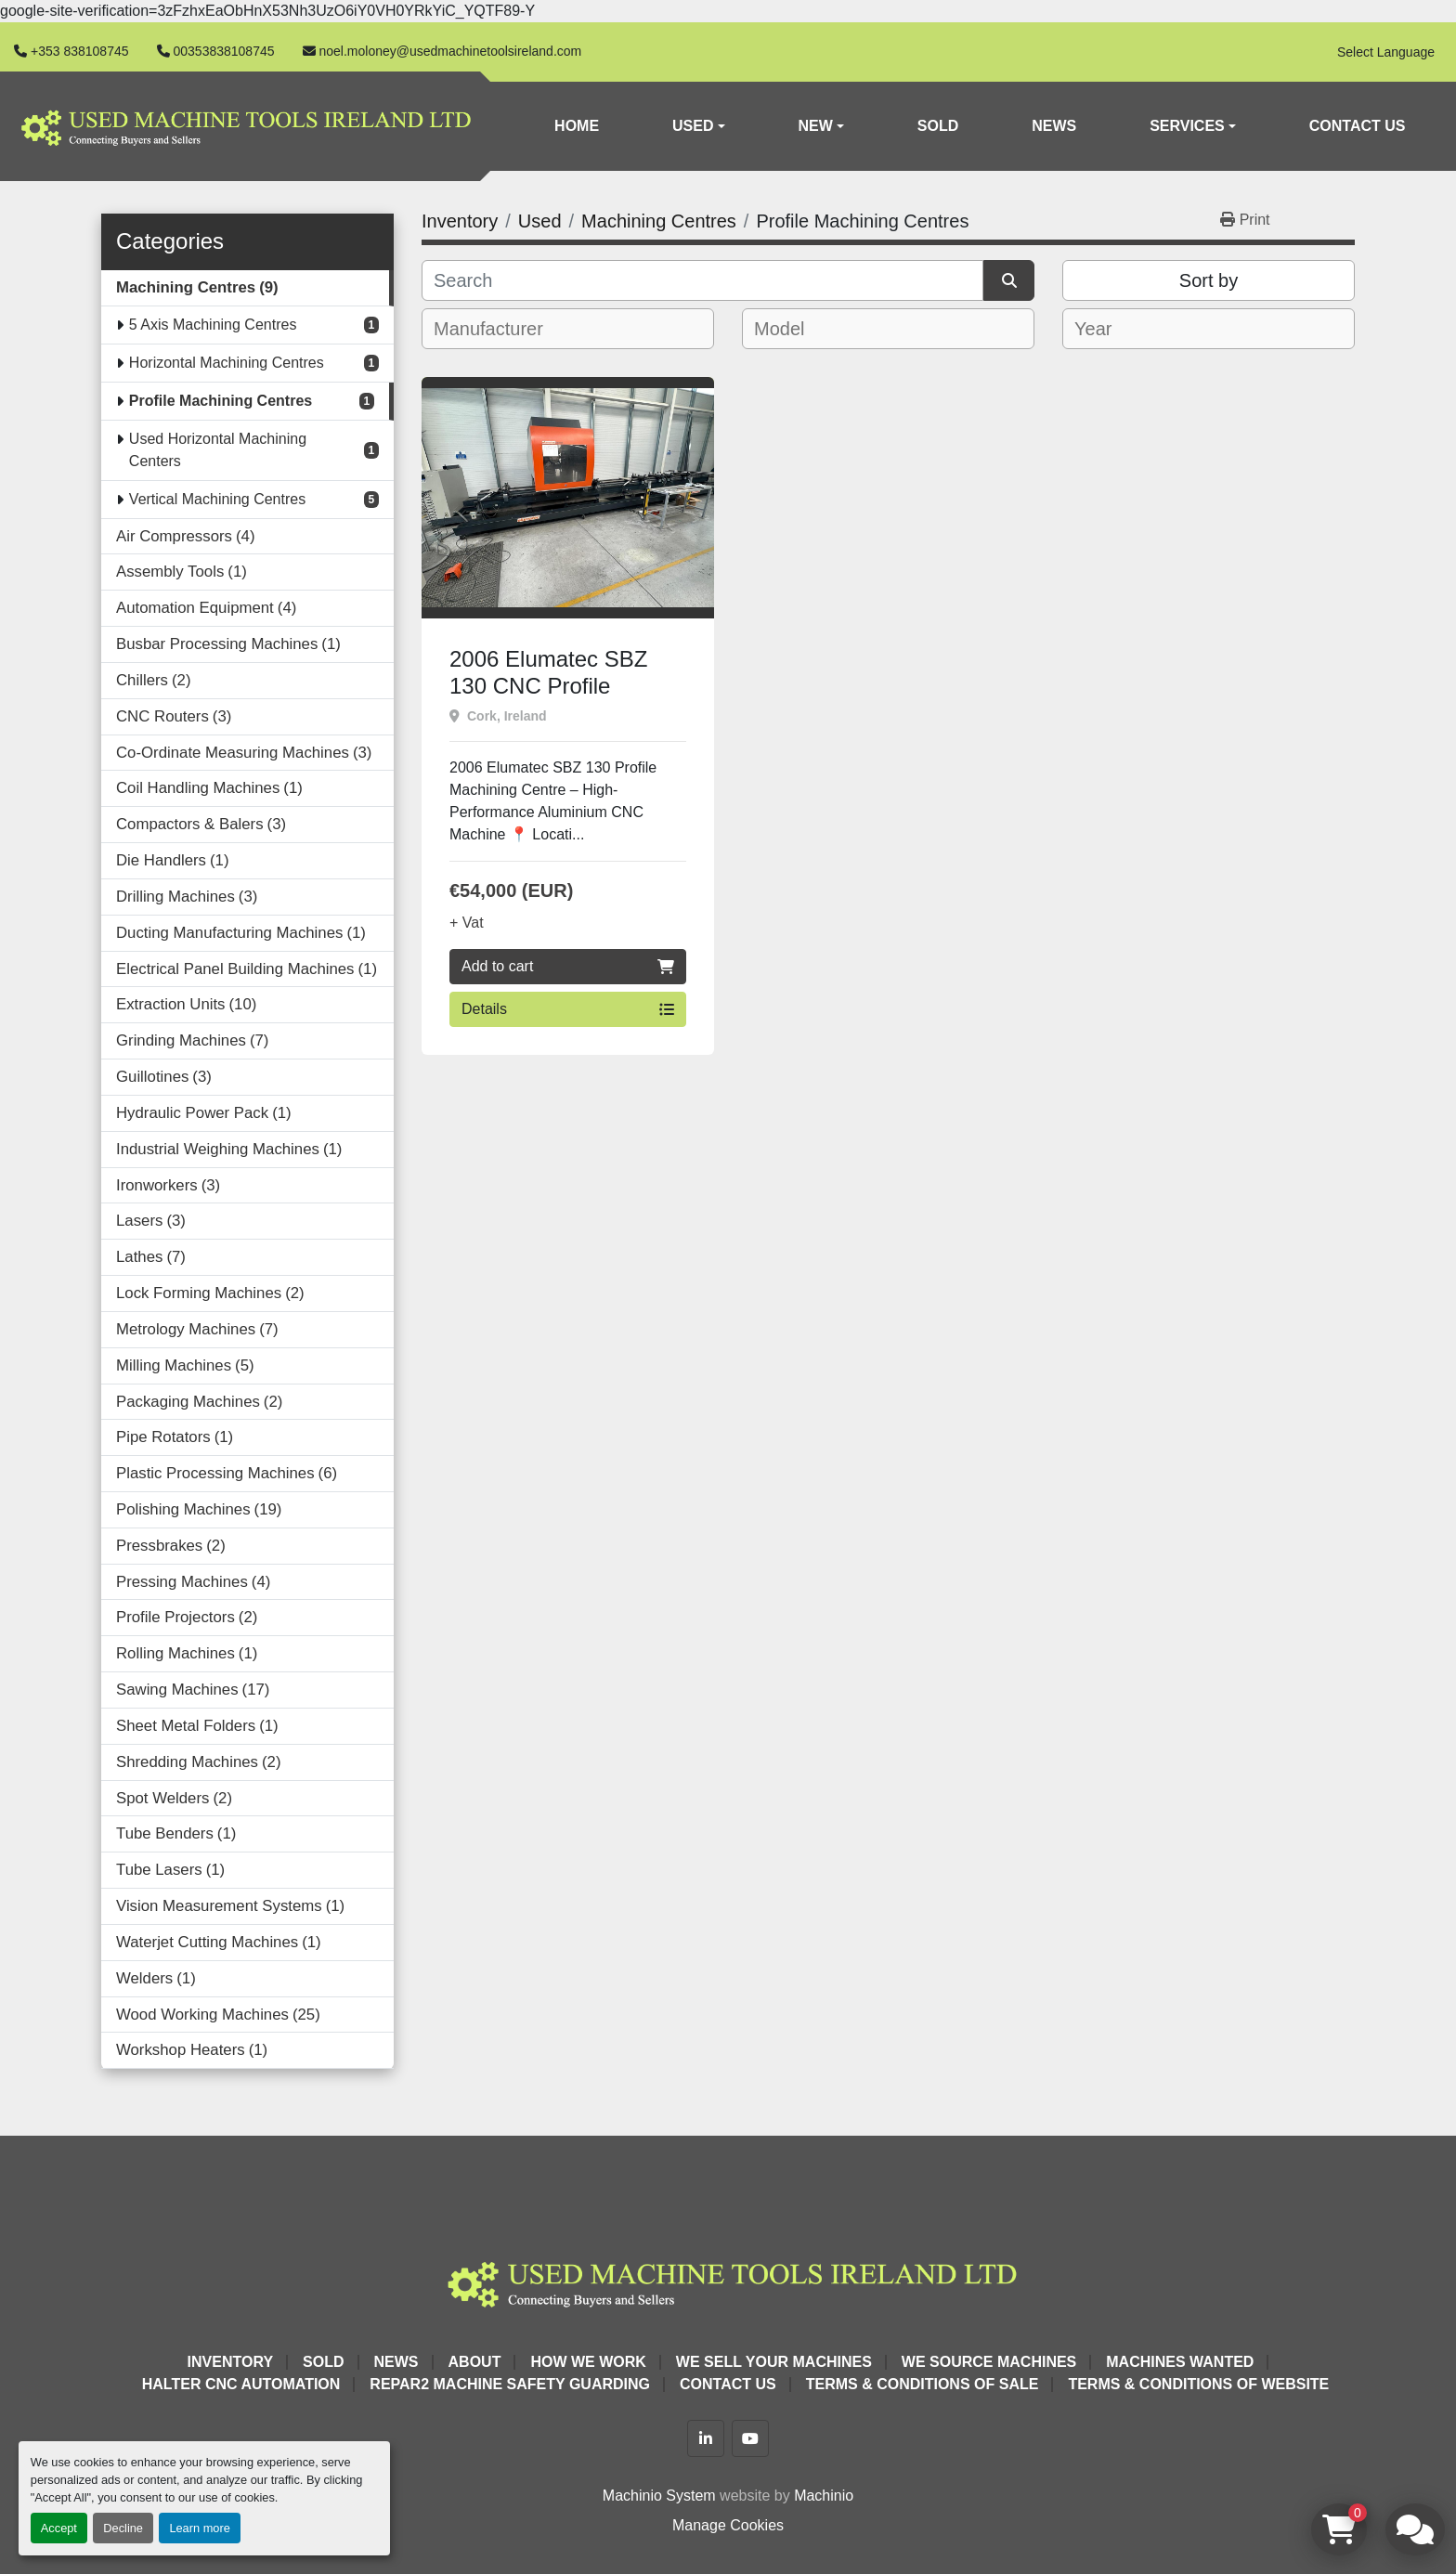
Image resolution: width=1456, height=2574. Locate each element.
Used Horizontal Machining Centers (217, 450)
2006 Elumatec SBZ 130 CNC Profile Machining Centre (548, 685)
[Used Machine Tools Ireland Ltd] (727, 2281)
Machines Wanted (1180, 2362)
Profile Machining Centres (220, 401)
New (816, 126)
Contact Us (1357, 126)
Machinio (823, 2495)
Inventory (230, 2362)
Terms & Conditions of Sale (922, 2384)
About (474, 2362)
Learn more (199, 2528)
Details (568, 1009)
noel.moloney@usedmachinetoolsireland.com (450, 51)
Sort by (1208, 280)
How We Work (587, 2362)
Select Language (1386, 52)
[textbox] (501, 329)
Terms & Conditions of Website (1198, 2384)
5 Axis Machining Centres (213, 324)
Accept (59, 2528)
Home (576, 126)
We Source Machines (989, 2362)
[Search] (702, 280)
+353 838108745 (80, 51)
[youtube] (750, 2438)
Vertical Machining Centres (217, 499)
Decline (123, 2528)
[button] (698, 126)
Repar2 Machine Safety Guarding (510, 2384)
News (1054, 126)
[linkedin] (705, 2438)
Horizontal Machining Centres (226, 362)
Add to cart (568, 966)
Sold (937, 126)
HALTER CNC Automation (241, 2384)
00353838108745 (224, 51)
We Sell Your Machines (774, 2362)
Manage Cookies (728, 2525)
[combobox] (568, 328)
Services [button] (1187, 126)
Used (692, 126)
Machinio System (659, 2495)
